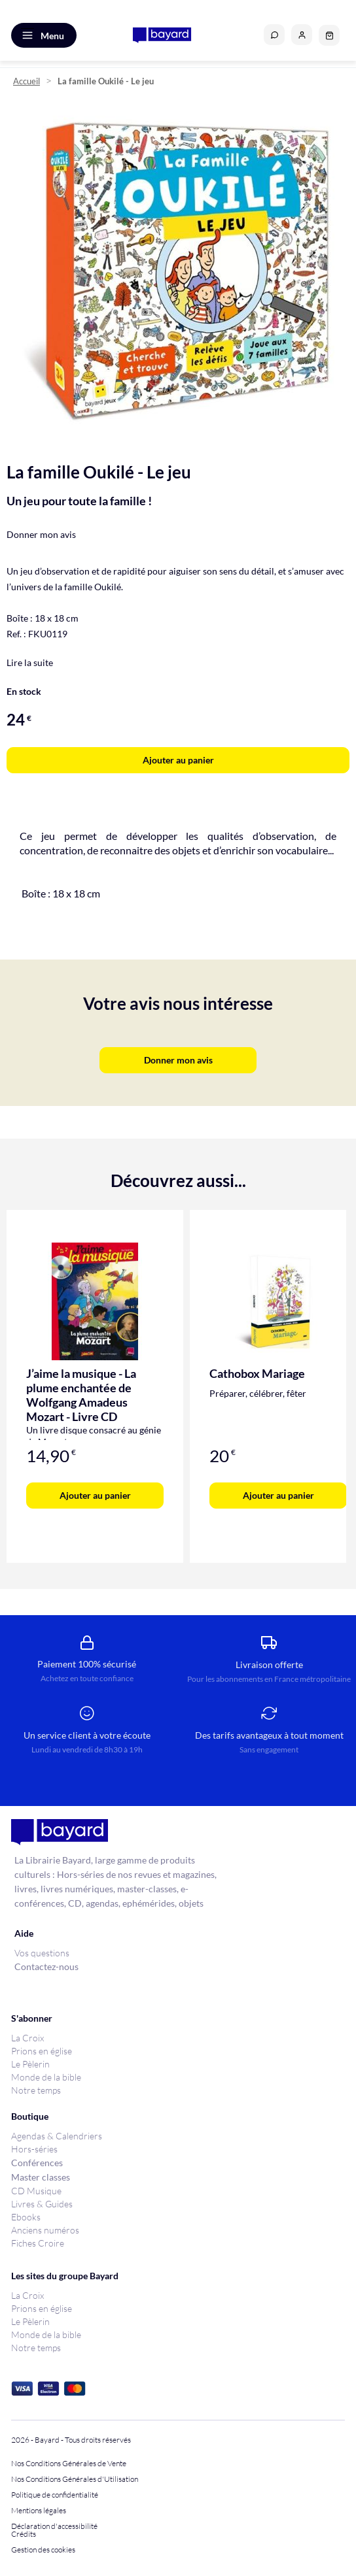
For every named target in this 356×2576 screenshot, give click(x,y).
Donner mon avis (41, 534)
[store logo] (162, 35)
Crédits (23, 2534)
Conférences (37, 2162)
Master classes (40, 2177)
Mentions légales (38, 2511)
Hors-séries (34, 2148)
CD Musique (36, 2190)
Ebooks (26, 2216)
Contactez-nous (46, 1966)
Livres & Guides (42, 2203)
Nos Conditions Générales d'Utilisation (76, 2479)
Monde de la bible (46, 2077)
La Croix (27, 2037)
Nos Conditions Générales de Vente (68, 2463)
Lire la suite (30, 662)
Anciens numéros (45, 2229)
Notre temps (36, 2090)
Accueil (26, 81)
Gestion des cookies (43, 2550)
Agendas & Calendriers (56, 2135)
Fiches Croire (37, 2243)
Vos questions (41, 1952)
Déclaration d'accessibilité (54, 2526)
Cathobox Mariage (257, 1373)
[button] (301, 34)
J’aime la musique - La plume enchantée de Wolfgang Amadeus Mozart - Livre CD (81, 1395)
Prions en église (41, 2050)
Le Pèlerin (30, 2063)
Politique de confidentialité (54, 2495)
